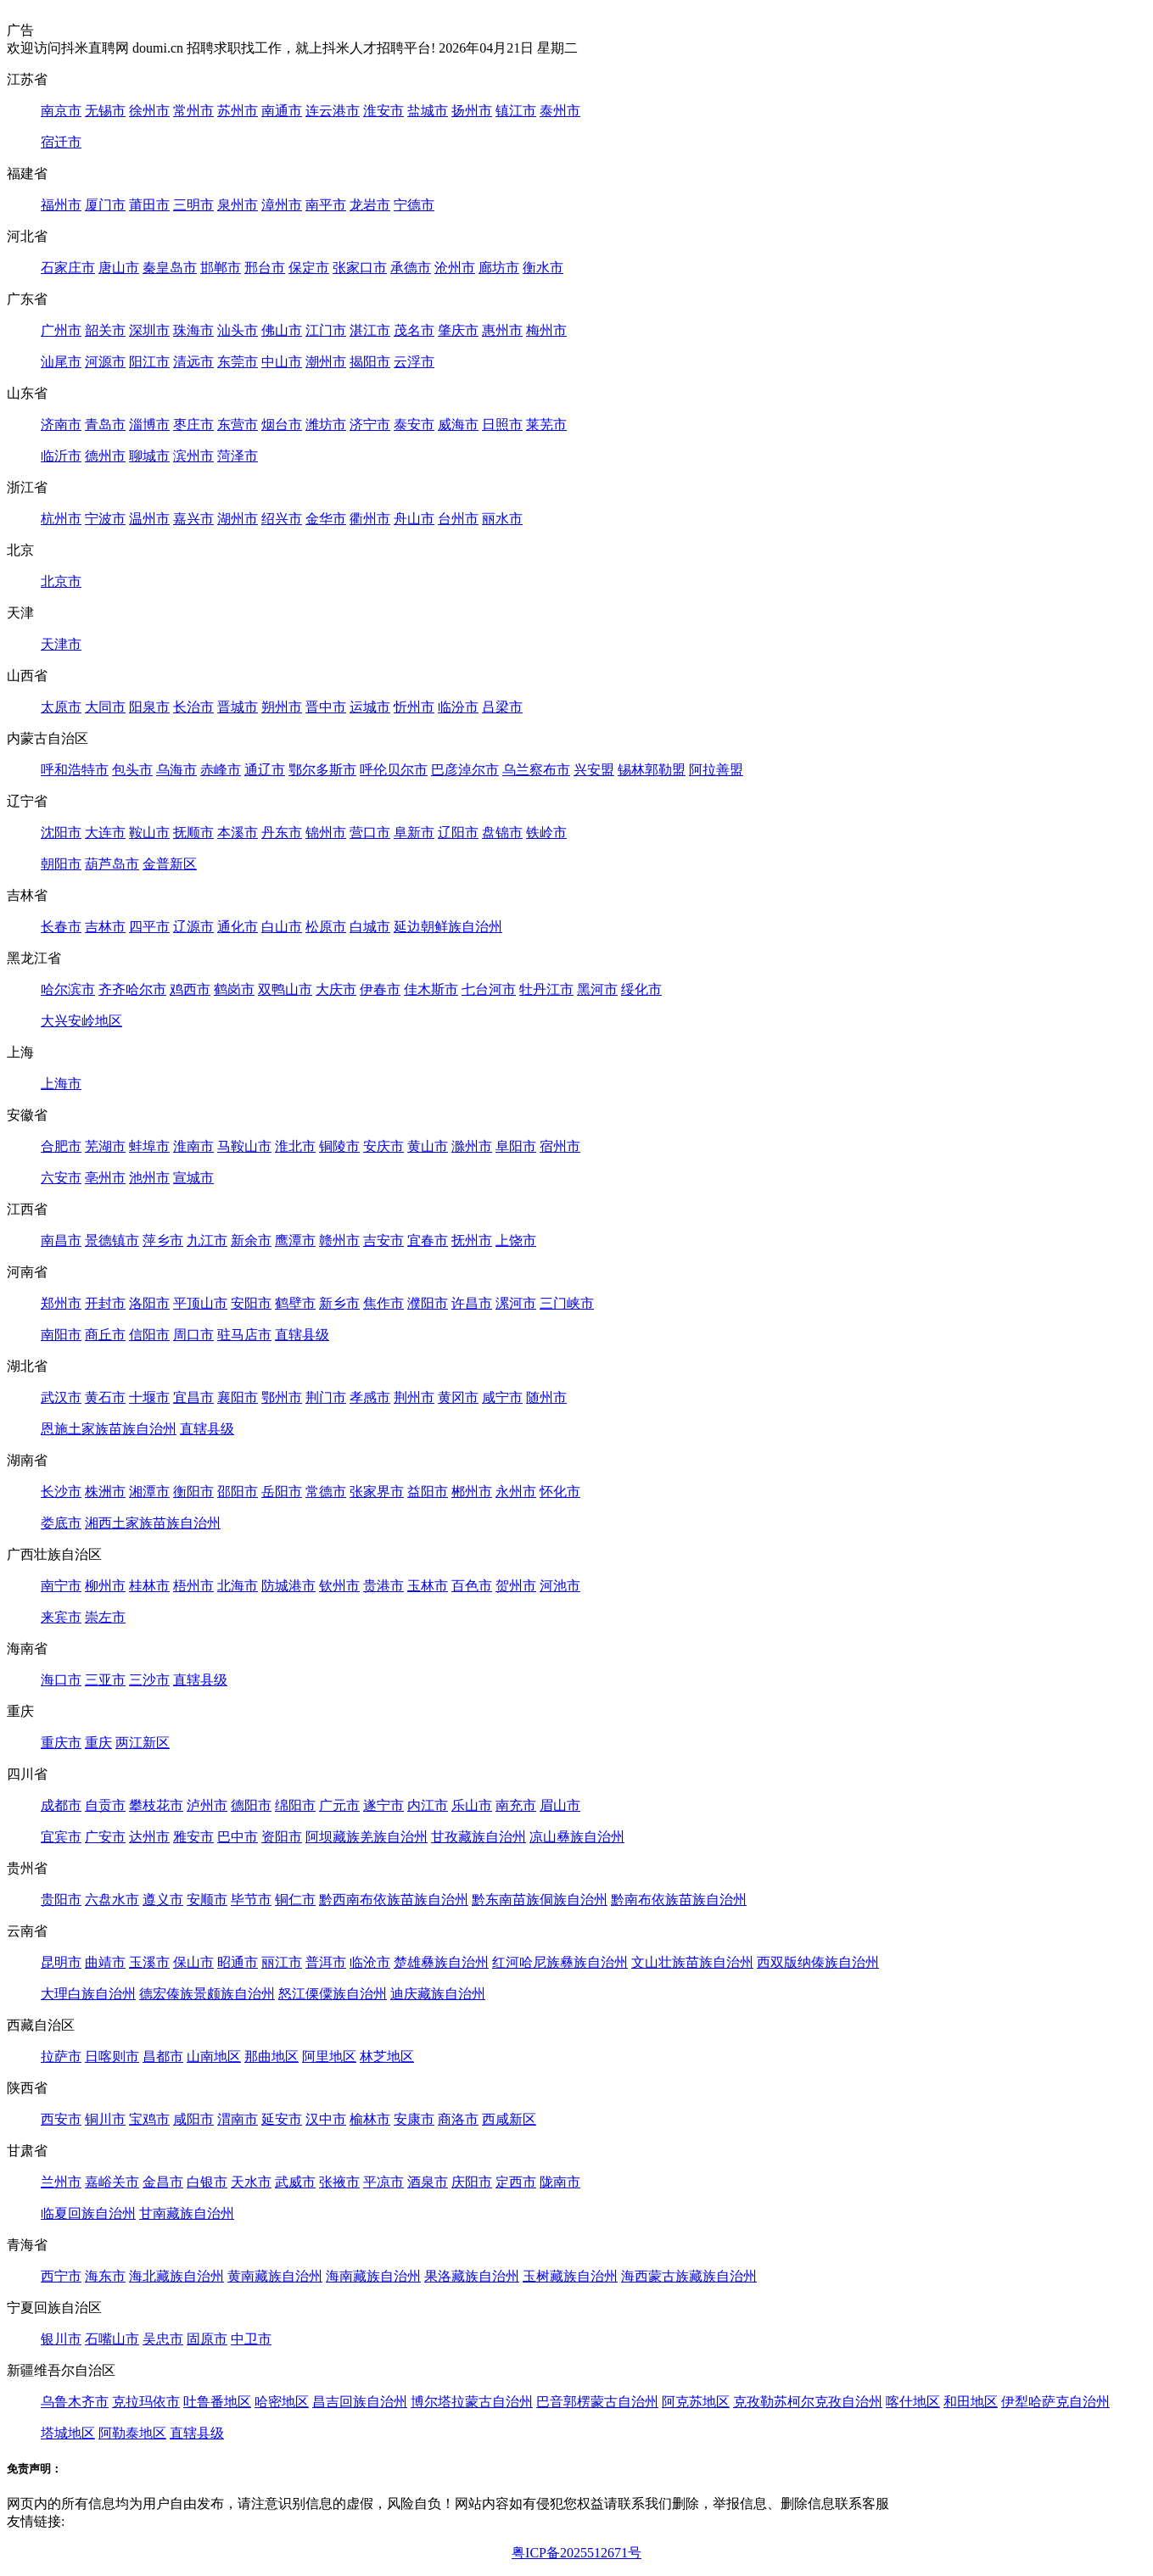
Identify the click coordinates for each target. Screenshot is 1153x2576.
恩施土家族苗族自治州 (108, 1429)
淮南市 (193, 1146)
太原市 (61, 707)
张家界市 (377, 1491)
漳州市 (281, 205)
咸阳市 (193, 2119)
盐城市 (427, 110)
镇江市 (515, 110)
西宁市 (61, 2276)
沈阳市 (61, 832)
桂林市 (149, 1586)
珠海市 (193, 330)
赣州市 (339, 1240)
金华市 (325, 518)
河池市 (560, 1586)
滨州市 (193, 456)
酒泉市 (427, 2182)
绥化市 (641, 989)
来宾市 (61, 1617)
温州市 (149, 518)
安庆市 (383, 1146)
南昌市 (61, 1240)
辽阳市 (458, 832)
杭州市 (61, 518)
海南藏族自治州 (373, 2276)
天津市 (61, 644)
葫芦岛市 (112, 864)
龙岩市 (370, 205)
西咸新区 (509, 2119)
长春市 (61, 926)
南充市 (515, 1805)
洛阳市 (149, 1303)
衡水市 (543, 267)
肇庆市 (458, 330)
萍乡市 (163, 1240)
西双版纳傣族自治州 (818, 1962)
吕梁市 (502, 707)
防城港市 (288, 1586)
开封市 (105, 1303)
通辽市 (264, 770)
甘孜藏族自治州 (478, 1837)
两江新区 (142, 1742)
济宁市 (370, 424)
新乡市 (339, 1303)
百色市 (471, 1586)
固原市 (207, 2339)
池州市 (149, 1178)
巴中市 (237, 1837)
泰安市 (414, 424)
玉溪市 (149, 1962)
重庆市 (61, 1742)
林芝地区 (387, 2056)
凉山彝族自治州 (576, 1837)
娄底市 (61, 1523)
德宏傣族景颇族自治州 (207, 1993)
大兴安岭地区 (81, 1021)
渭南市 (237, 2119)
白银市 (207, 2182)
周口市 (193, 1334)
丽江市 (281, 1962)
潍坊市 (325, 424)
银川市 (61, 2339)
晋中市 (325, 707)
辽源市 (193, 926)
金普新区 (170, 864)
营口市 (370, 832)
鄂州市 (281, 1397)
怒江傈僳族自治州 (332, 1993)
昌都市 (163, 2056)
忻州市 (414, 707)
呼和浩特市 (75, 770)
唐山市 (118, 267)
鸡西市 (190, 989)
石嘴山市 (112, 2339)
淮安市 (383, 110)
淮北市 (295, 1146)
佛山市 (281, 330)
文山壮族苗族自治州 (692, 1962)
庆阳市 (471, 2182)
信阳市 (149, 1334)
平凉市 (383, 2182)
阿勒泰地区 (132, 2433)
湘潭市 (149, 1491)
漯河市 (515, 1303)
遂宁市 (383, 1805)
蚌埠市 (149, 1146)
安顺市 (207, 1899)
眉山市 (560, 1805)
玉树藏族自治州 (570, 2276)
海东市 (105, 2276)
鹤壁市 (295, 1303)
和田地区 (970, 2401)
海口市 (61, 1680)
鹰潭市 (295, 1240)
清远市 (193, 362)
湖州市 (237, 518)
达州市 (149, 1837)
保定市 (308, 267)
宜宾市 (61, 1837)
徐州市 (149, 110)
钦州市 (339, 1586)
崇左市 (105, 1617)
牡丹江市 (546, 989)
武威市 (295, 2182)
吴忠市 (163, 2339)
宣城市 (193, 1178)
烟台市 (281, 424)
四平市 (149, 926)
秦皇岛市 (170, 267)
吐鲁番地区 (217, 2401)
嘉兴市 (193, 518)
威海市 (458, 424)
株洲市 (105, 1491)
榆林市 (370, 2119)
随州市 (546, 1397)
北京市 (61, 581)
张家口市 (360, 267)
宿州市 (560, 1146)
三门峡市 (567, 1303)
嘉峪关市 (112, 2182)
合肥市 (61, 1146)
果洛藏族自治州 (471, 2276)
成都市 (61, 1805)
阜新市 (414, 832)
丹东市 (281, 832)
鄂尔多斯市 (322, 770)
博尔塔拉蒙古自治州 (472, 2401)
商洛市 (458, 2119)
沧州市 (454, 267)
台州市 (458, 518)
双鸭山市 (285, 989)
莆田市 (149, 205)
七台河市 (489, 989)
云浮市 (414, 362)
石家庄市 (68, 267)
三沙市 (149, 1680)
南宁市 (61, 1586)
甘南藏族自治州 (186, 2213)
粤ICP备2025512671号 (576, 2552)
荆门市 (325, 1397)
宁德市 (414, 205)
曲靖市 (105, 1962)
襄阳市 (237, 1397)
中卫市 (251, 2339)
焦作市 (383, 1303)
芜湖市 (105, 1146)
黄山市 (427, 1146)
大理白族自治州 (88, 1993)
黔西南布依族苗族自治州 (393, 1899)
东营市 (237, 424)
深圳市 (149, 330)
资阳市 (281, 1837)
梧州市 (193, 1586)
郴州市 (471, 1491)
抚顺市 (193, 832)
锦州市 (325, 832)
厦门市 (105, 205)
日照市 (502, 424)
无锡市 (105, 110)
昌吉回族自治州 (359, 2401)
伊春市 (380, 989)
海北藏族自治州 (176, 2276)
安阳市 (251, 1303)
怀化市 (560, 1491)
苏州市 (237, 110)
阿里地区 (329, 2056)
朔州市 (281, 707)
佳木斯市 (431, 989)
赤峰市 (220, 770)
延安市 (281, 2119)
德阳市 (251, 1805)
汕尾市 (61, 362)
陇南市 (560, 2182)
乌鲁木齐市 (75, 2401)
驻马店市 (244, 1334)
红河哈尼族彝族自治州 (560, 1962)
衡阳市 (193, 1491)
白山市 (281, 926)
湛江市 (370, 330)
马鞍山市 (244, 1146)
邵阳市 (237, 1491)
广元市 (339, 1805)
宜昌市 (193, 1397)
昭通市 (237, 1962)
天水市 (251, 2182)
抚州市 (471, 1240)
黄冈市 (458, 1397)
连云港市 (332, 110)
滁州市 (471, 1146)
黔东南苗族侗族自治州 (539, 1899)
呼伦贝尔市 (394, 770)
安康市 (414, 2119)
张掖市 (339, 2182)
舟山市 (414, 518)
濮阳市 (427, 1303)
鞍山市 (149, 832)
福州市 (61, 205)
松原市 (325, 926)
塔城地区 (68, 2433)
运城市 (370, 707)
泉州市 (237, 205)
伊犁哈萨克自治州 (1055, 2401)
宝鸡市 (149, 2119)
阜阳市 (515, 1146)
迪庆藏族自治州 (437, 1993)
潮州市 (325, 362)
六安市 (61, 1178)
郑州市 (61, 1303)
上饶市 (515, 1240)
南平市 (325, 205)
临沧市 (370, 1962)
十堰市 (149, 1397)
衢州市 (370, 518)
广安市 (105, 1837)
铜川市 (105, 2119)
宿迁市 (61, 142)
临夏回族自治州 (88, 2213)
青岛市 (105, 424)
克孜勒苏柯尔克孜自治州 (807, 2401)
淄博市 (149, 424)
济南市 (61, 424)
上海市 (61, 1083)
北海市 (237, 1586)
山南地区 (214, 2056)
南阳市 (61, 1334)
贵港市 (383, 1586)
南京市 (61, 110)
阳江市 (149, 362)
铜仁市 (295, 1899)
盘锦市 (502, 832)
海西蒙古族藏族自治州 (689, 2276)
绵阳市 (295, 1805)
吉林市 (105, 926)
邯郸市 (220, 267)
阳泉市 (149, 707)
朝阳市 (61, 864)
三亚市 (105, 1680)
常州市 (193, 110)
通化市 (237, 926)
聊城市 (149, 456)
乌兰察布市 (536, 770)
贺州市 (515, 1586)
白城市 (370, 926)
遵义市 (163, 1899)
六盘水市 (112, 1899)
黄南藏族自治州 (274, 2276)
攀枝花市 (156, 1805)
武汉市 (61, 1397)
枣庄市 (193, 424)
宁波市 (105, 518)
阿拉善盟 (716, 770)
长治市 (193, 707)
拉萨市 (61, 2056)
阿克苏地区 (696, 2401)
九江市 (207, 1240)
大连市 (105, 832)
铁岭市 (546, 832)
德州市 (105, 456)
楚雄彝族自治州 (441, 1962)
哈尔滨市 (68, 989)
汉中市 (325, 2119)
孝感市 (370, 1397)
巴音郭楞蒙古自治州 (597, 2401)
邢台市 (264, 267)
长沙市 (61, 1491)
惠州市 (502, 330)
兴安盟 (594, 770)
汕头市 (237, 330)
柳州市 (105, 1586)
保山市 (193, 1962)
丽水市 (502, 518)
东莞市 (237, 362)
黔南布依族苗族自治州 (679, 1899)
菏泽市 (237, 456)
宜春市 (427, 1240)
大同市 (105, 707)
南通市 (281, 110)
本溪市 (237, 832)
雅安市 (193, 1837)
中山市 (281, 362)
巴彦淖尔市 (465, 770)
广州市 (61, 330)
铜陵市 (339, 1146)
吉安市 (383, 1240)
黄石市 (105, 1397)
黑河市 (597, 989)
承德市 (410, 267)
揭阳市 (370, 362)
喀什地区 (913, 2401)
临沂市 (61, 456)
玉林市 (427, 1586)
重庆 (98, 1742)
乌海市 (176, 770)
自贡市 (105, 1805)
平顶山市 (200, 1303)
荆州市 (414, 1397)
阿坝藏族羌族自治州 (366, 1837)
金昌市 (163, 2182)
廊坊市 (499, 267)
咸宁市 (502, 1397)
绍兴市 (281, 518)
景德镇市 (112, 1240)
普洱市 (325, 1962)
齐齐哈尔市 (132, 989)
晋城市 (237, 707)
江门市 (325, 330)
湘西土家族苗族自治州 (153, 1523)
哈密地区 (282, 2401)
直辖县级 (302, 1334)
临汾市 (458, 707)
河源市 (105, 362)
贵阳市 (61, 1899)
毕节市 (251, 1899)
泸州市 (207, 1805)
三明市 (193, 205)
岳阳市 (281, 1491)
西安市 (61, 2119)
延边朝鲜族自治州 (448, 926)
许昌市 (471, 1303)
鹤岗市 (234, 989)
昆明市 (61, 1962)
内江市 (427, 1805)
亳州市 (105, 1178)
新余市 (251, 1240)
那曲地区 (271, 2056)
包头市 (132, 770)
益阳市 (427, 1491)
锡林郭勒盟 (652, 770)
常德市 (325, 1491)
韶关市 (105, 330)
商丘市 (105, 1334)
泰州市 (560, 110)
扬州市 (471, 110)
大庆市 (336, 989)
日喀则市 (112, 2056)
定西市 (515, 2182)
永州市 (515, 1491)
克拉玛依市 (146, 2401)
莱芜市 (546, 424)
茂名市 (414, 330)
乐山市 (471, 1805)
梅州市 (546, 330)
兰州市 (61, 2182)
